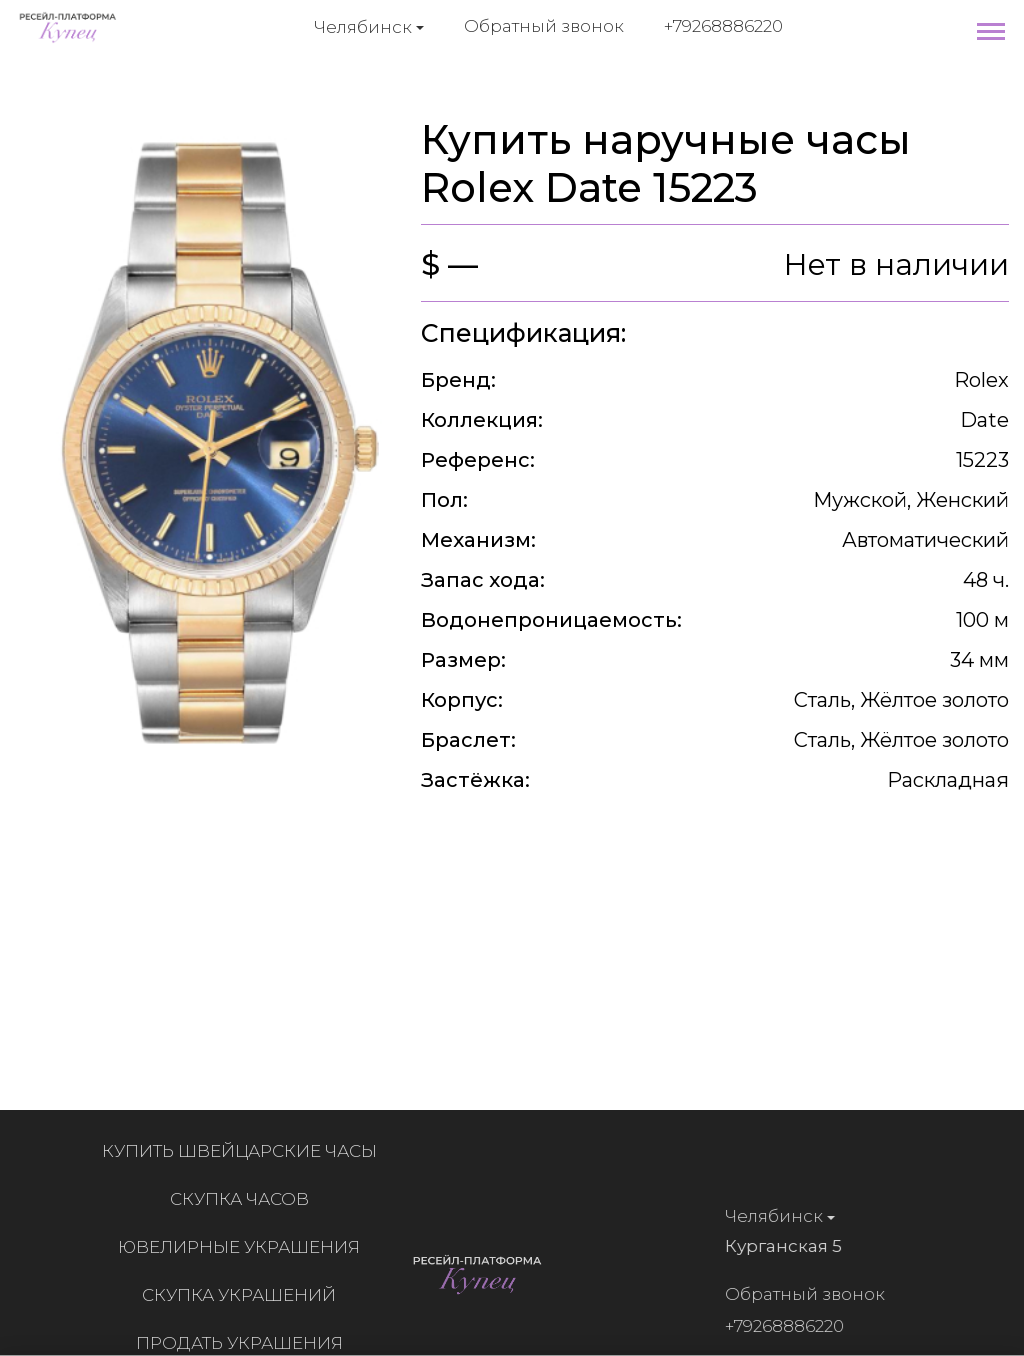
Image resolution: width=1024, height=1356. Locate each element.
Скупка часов (244, 1199)
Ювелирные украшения (244, 1247)
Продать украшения (244, 1343)
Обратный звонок (544, 26)
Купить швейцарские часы (244, 1151)
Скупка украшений (244, 1295)
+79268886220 (723, 26)
